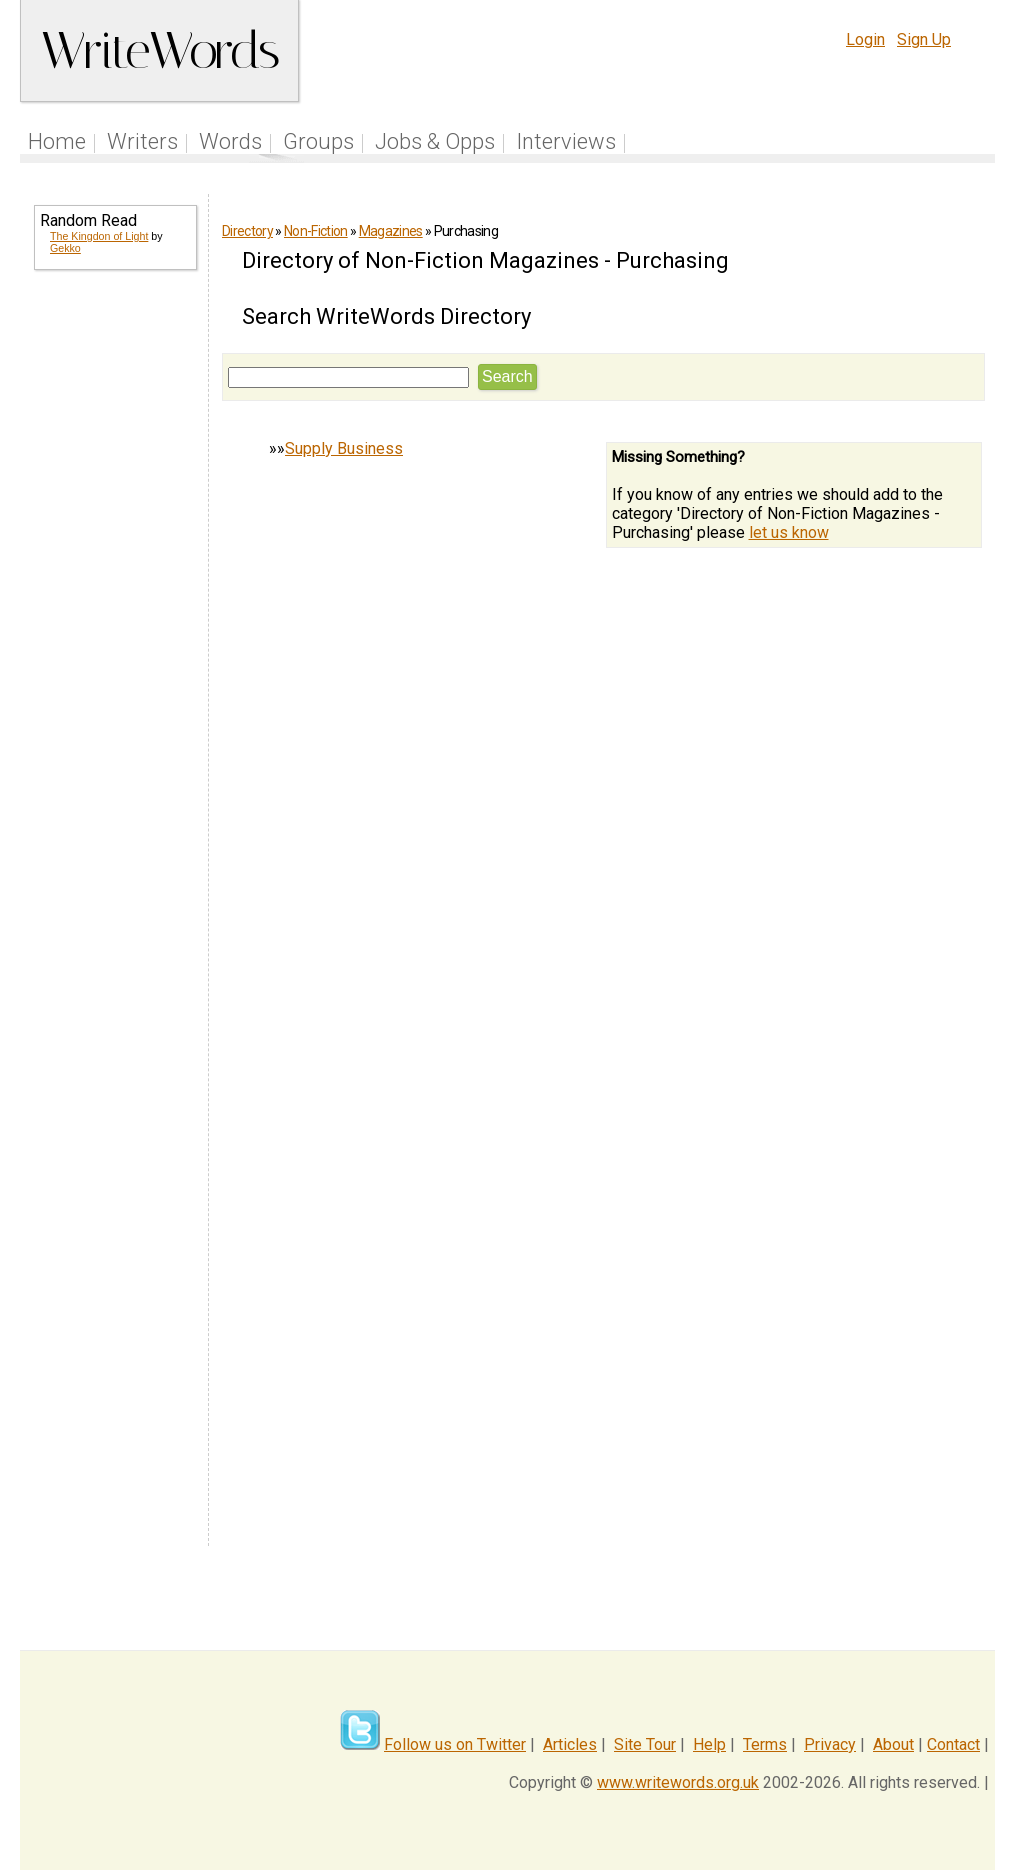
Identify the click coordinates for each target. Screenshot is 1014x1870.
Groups (318, 141)
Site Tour (645, 1744)
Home (57, 141)
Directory (247, 231)
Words (230, 141)
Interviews (566, 141)
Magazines (391, 231)
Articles (570, 1744)
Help (709, 1744)
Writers (142, 141)
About (893, 1744)
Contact (953, 1744)
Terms (765, 1744)
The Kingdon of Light (99, 236)
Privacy (830, 1744)
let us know (789, 532)
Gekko (65, 248)
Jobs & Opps (435, 141)
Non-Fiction (316, 231)
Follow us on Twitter (455, 1744)
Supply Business (344, 448)
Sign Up (924, 39)
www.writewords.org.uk (678, 1782)
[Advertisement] (114, 608)
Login (865, 39)
